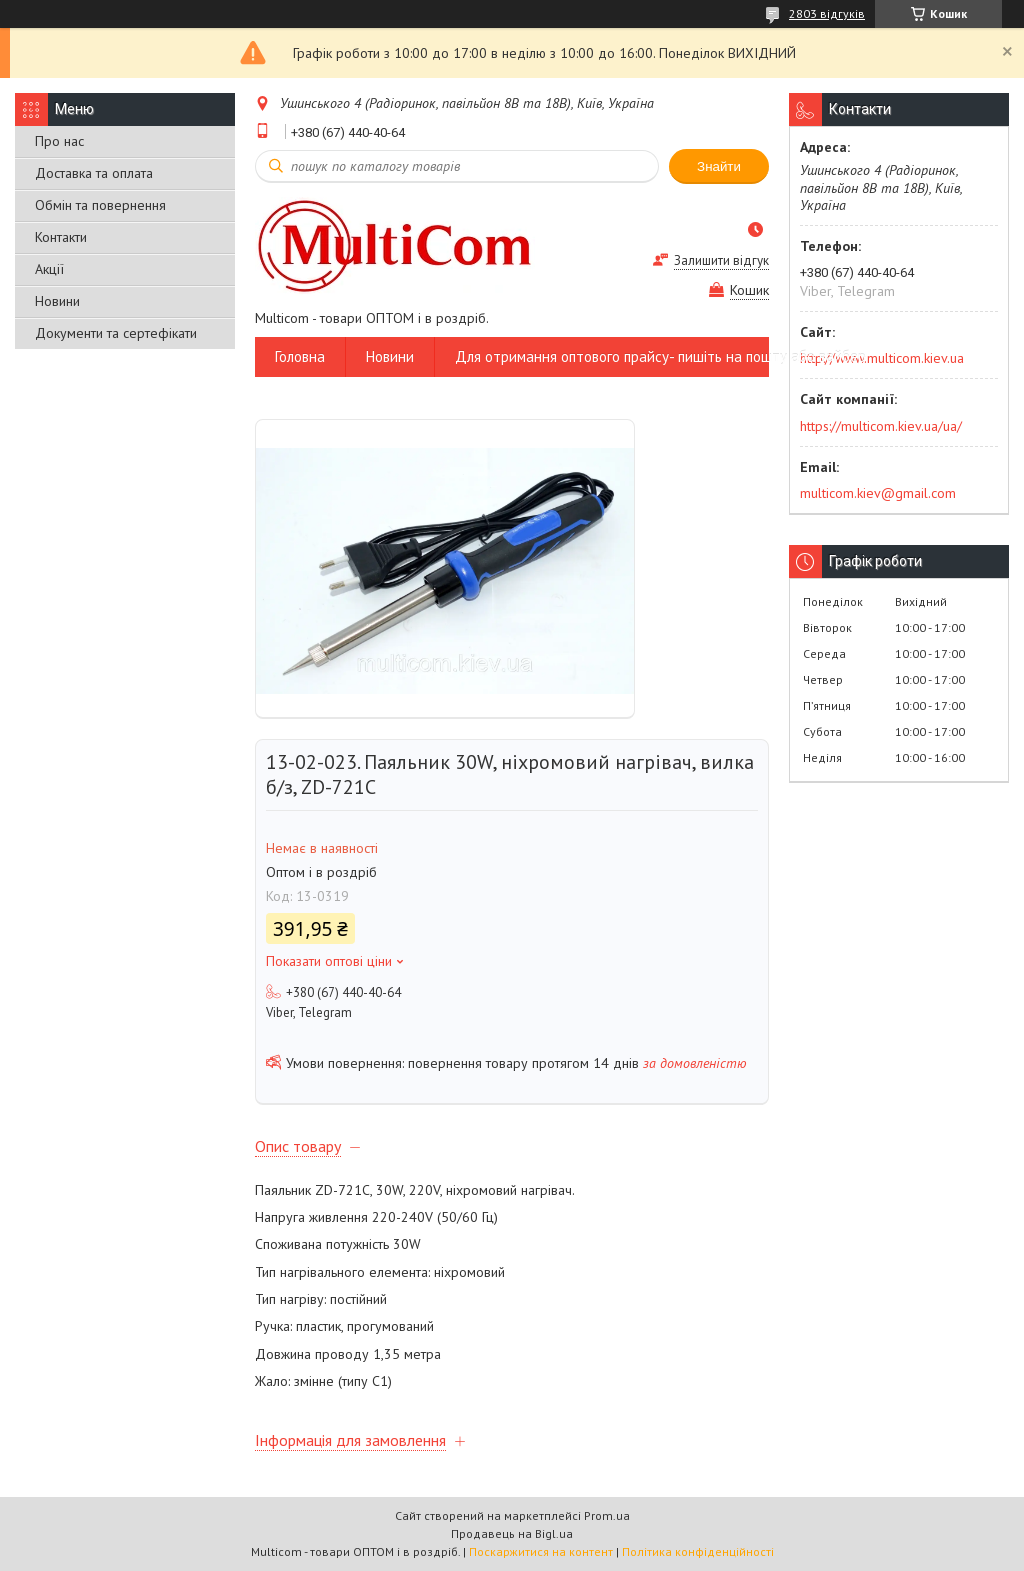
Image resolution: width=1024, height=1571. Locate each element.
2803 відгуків (827, 13)
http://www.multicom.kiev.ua (882, 358)
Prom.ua (607, 1515)
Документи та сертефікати (116, 333)
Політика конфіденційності (698, 1551)
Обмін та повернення (100, 205)
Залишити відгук (721, 260)
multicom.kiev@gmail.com (878, 493)
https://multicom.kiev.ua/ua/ (881, 426)
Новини (57, 301)
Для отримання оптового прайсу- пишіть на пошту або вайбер (660, 356)
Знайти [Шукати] (719, 166)
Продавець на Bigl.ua (512, 1533)
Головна (300, 356)
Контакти (61, 237)
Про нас (59, 141)
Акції (49, 269)
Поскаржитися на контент (541, 1551)
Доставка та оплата (94, 173)
